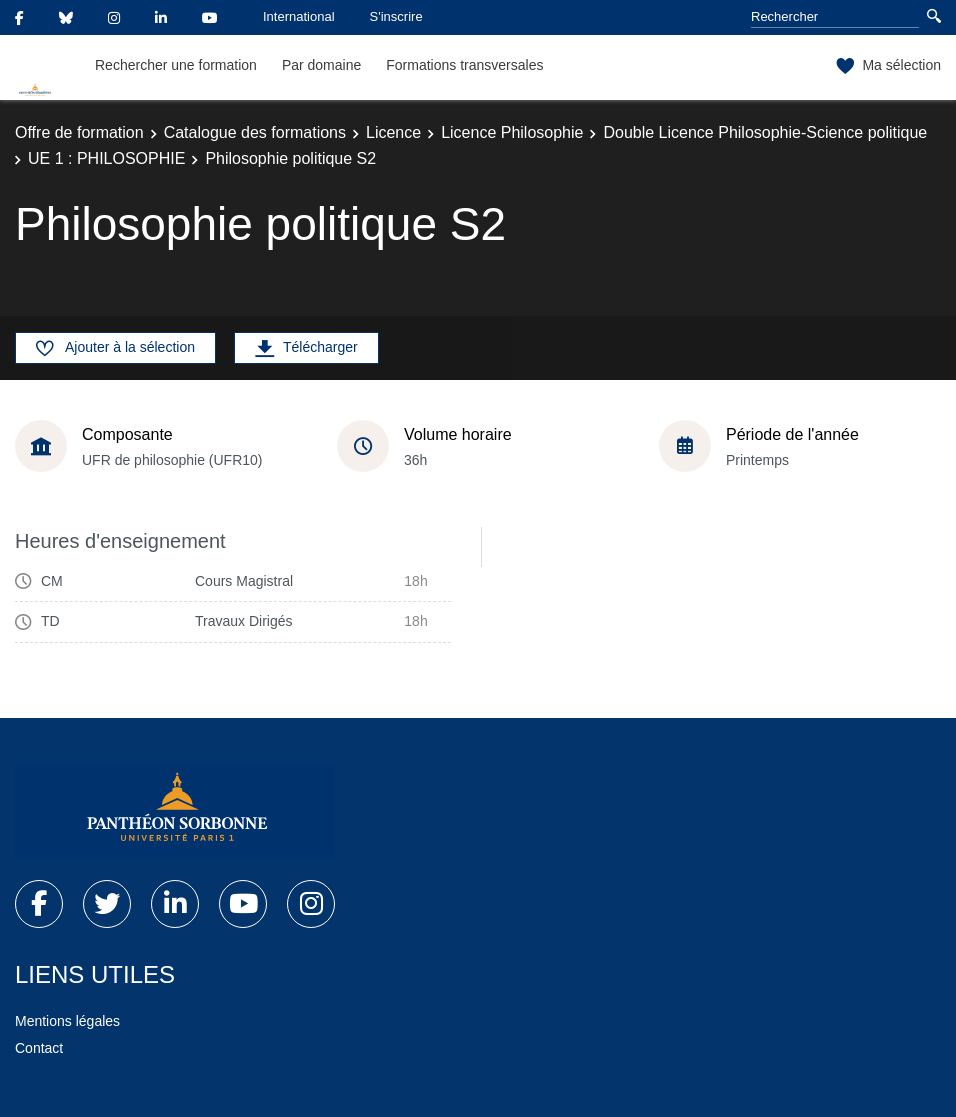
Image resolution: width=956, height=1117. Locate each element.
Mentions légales (67, 1021)
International (299, 16)
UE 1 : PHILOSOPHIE (106, 158)
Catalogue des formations (255, 132)
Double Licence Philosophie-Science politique (765, 132)
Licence (393, 132)
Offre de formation (79, 132)
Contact (39, 1048)
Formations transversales (464, 65)
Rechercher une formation (176, 65)
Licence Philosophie (512, 132)
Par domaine (321, 65)
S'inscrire (396, 16)
